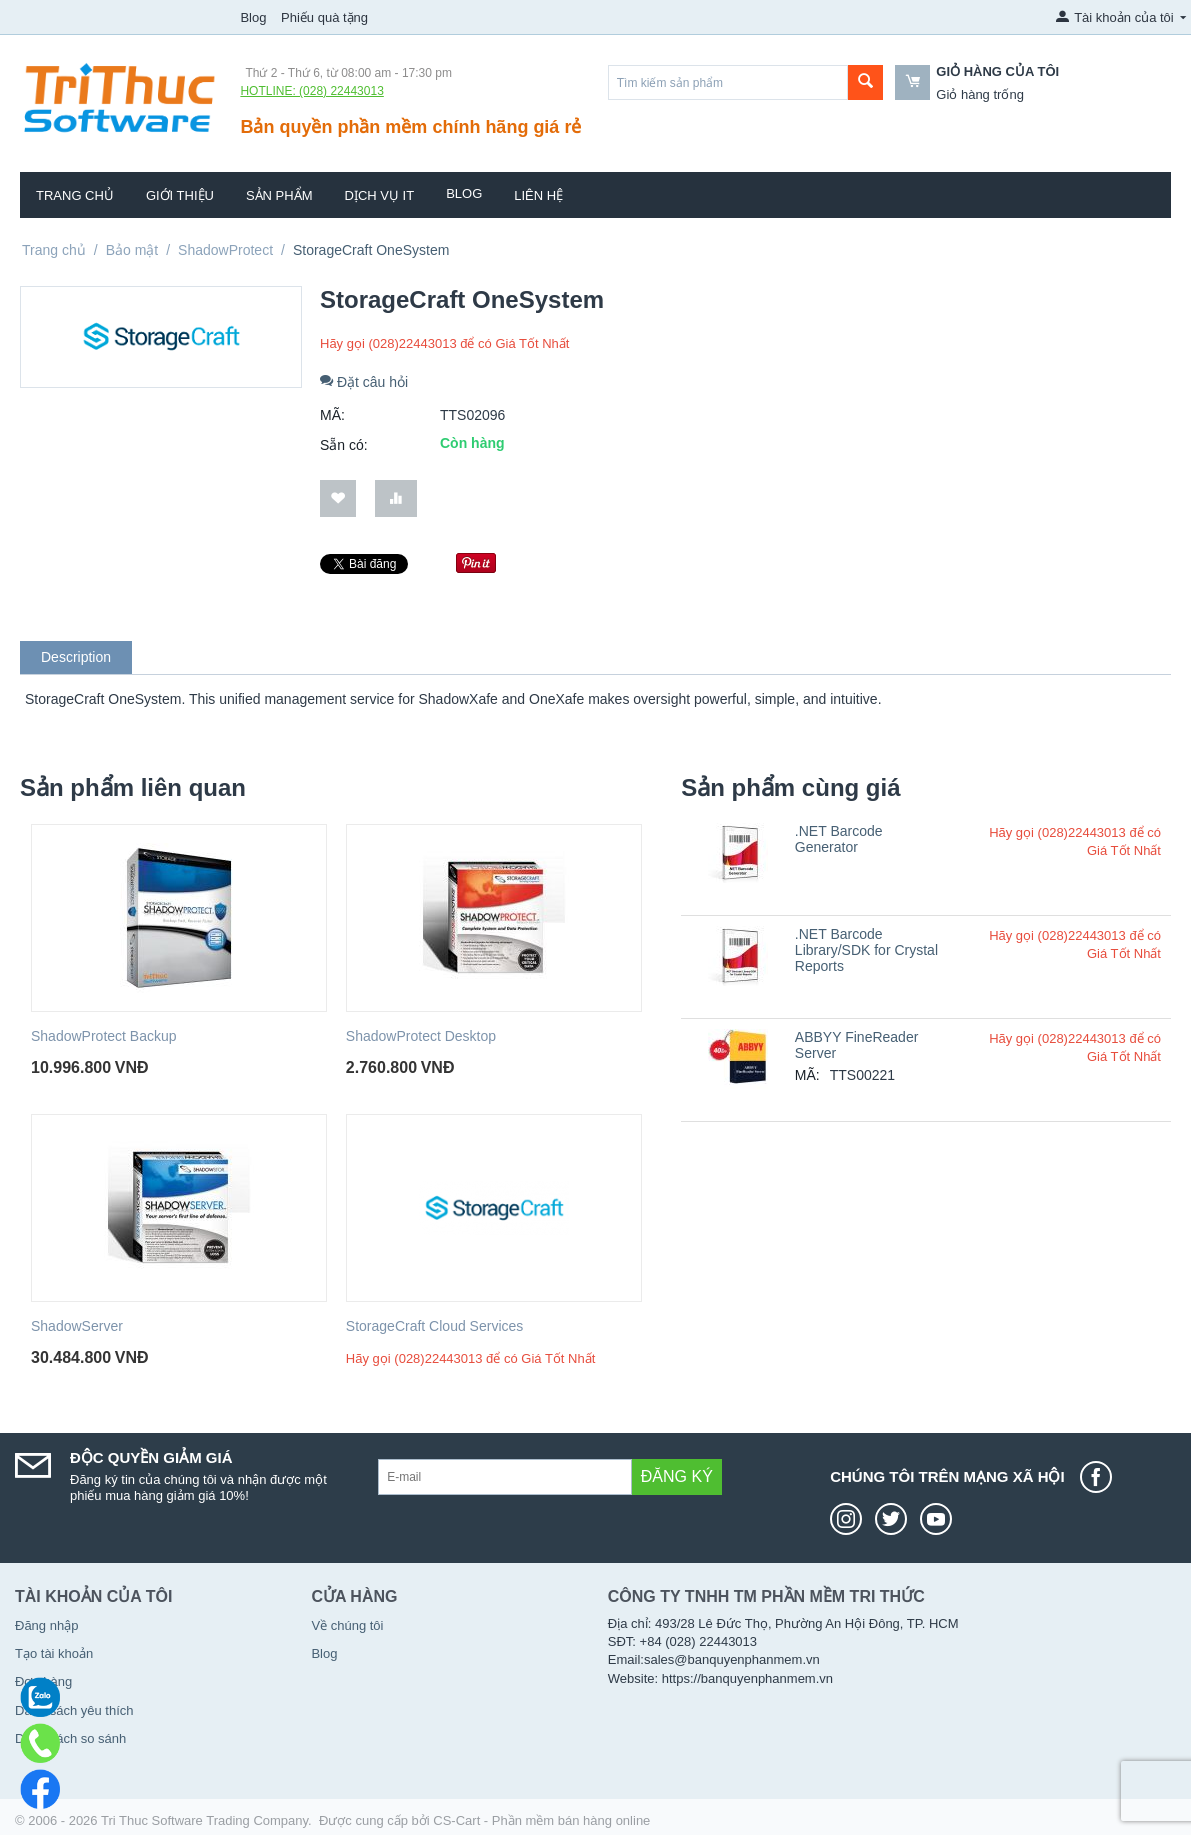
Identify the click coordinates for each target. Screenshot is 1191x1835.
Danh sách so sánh (70, 1738)
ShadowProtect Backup (104, 1036)
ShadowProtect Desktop (421, 1036)
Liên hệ (538, 195)
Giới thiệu (180, 195)
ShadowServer (77, 1326)
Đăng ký (677, 1476)
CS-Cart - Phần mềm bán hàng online (541, 1820)
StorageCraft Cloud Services (434, 1326)
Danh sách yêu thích (74, 1710)
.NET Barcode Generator (839, 839)
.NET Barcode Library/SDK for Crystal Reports (866, 950)
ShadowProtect (225, 250)
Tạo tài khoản (54, 1653)
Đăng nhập (46, 1625)
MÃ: (332, 415)
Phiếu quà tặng (324, 17)
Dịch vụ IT (380, 195)
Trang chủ (75, 195)
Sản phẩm (279, 195)
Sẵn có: (344, 445)
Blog (253, 17)
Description (76, 657)
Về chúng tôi (347, 1625)
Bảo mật (132, 250)
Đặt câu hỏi (364, 382)
